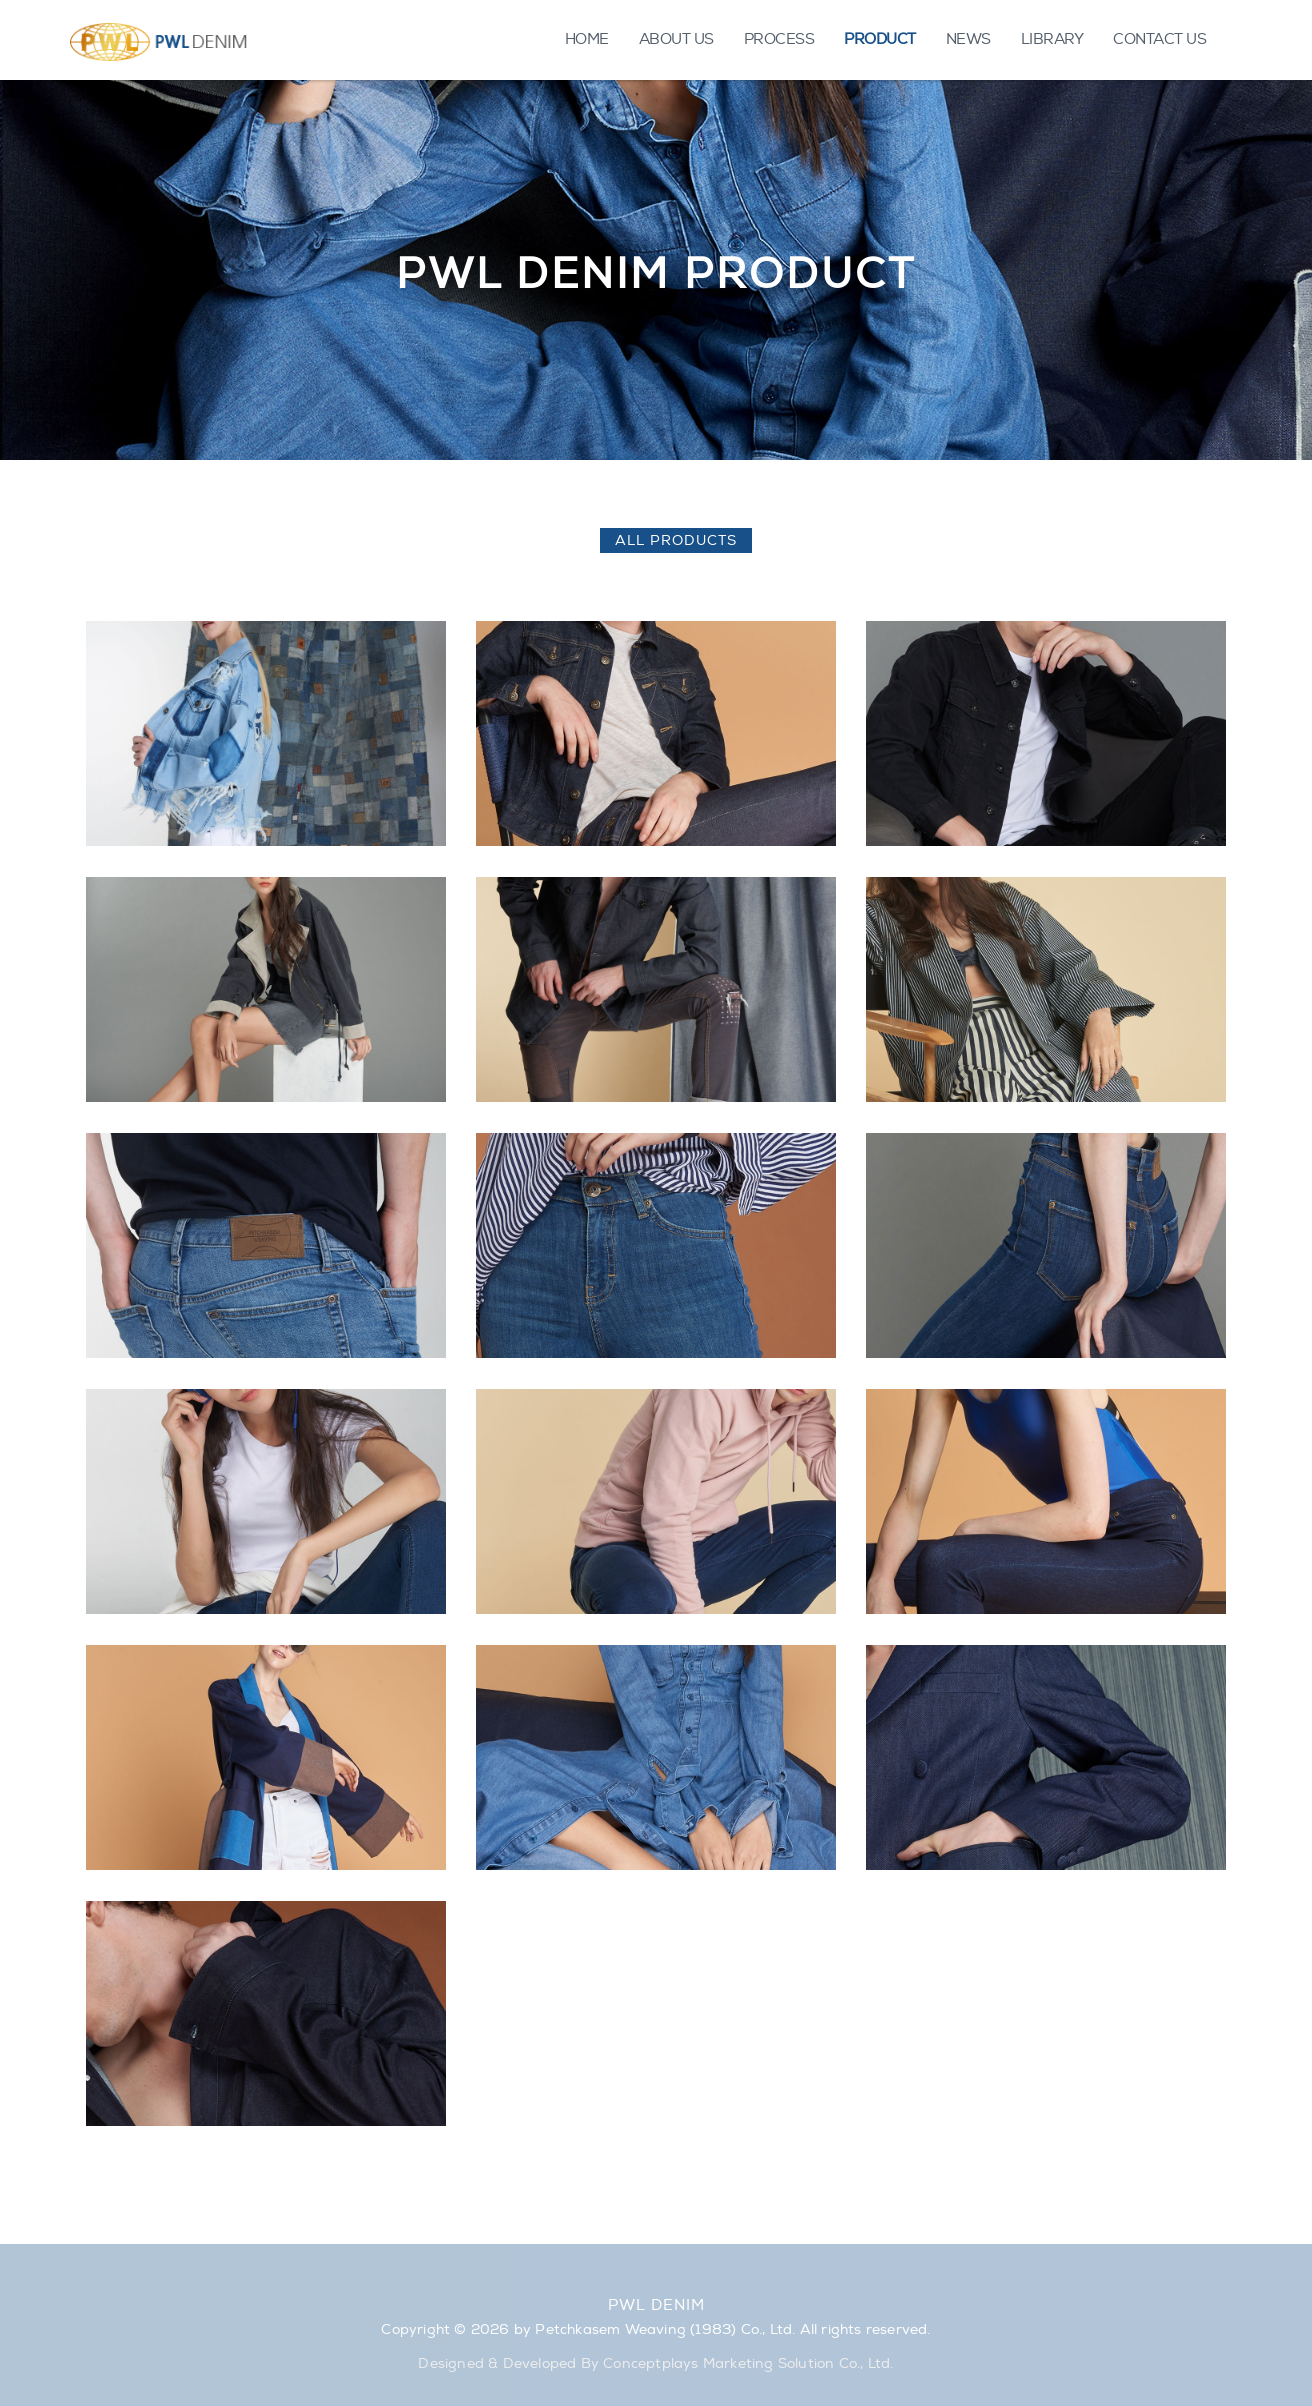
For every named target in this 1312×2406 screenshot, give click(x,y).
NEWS (968, 39)
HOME (587, 39)
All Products (676, 540)
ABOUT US (676, 39)
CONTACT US (1159, 39)
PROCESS (779, 39)
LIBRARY (1052, 39)
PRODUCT (880, 39)
